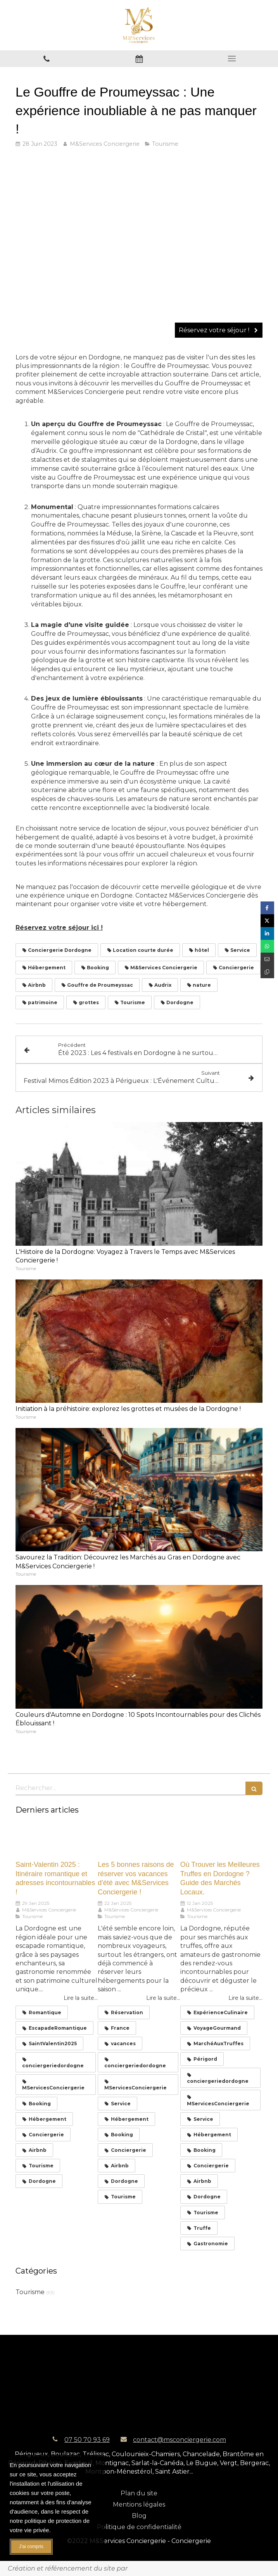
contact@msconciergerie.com (179, 2439)
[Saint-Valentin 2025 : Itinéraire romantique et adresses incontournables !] (57, 1840)
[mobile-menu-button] (231, 58)
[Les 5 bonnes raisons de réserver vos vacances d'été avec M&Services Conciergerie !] (139, 1840)
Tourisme (30, 2292)
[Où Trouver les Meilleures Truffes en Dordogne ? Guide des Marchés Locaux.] (221, 1840)
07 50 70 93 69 (87, 2439)
